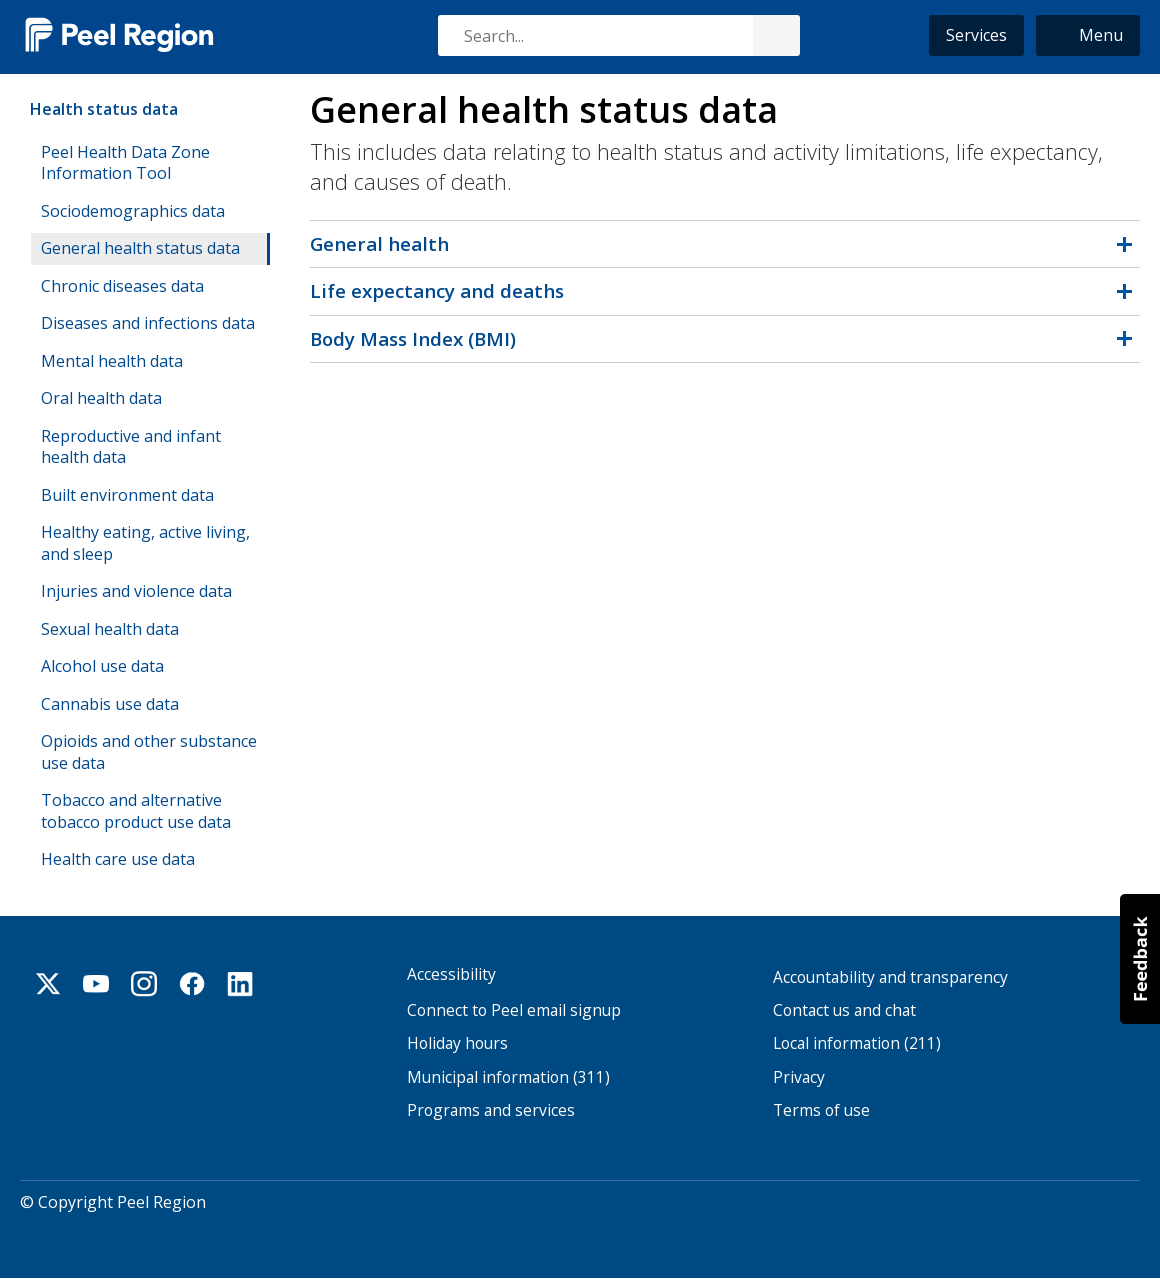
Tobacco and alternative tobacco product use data (136, 811)
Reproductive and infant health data (131, 447)
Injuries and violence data (136, 591)
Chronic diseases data (122, 286)
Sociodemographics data (133, 211)
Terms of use (821, 1110)
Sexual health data (110, 629)
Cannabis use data (110, 704)
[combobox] (618, 35)
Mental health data (112, 361)
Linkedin (240, 984)
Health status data (104, 109)
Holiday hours (457, 1043)
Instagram (144, 984)
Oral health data (101, 398)
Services (976, 35)
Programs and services (491, 1110)
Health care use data (118, 859)
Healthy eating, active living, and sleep (145, 543)
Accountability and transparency (890, 977)
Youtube (96, 984)
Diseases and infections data (148, 323)
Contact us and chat (844, 1010)
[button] (1088, 35)
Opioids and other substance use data (149, 752)
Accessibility (451, 974)
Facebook (192, 984)
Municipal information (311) (508, 1077)
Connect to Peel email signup (514, 1010)
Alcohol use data (102, 666)
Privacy (799, 1077)
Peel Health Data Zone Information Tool (125, 163)
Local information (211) (857, 1043)
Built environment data (127, 495)
